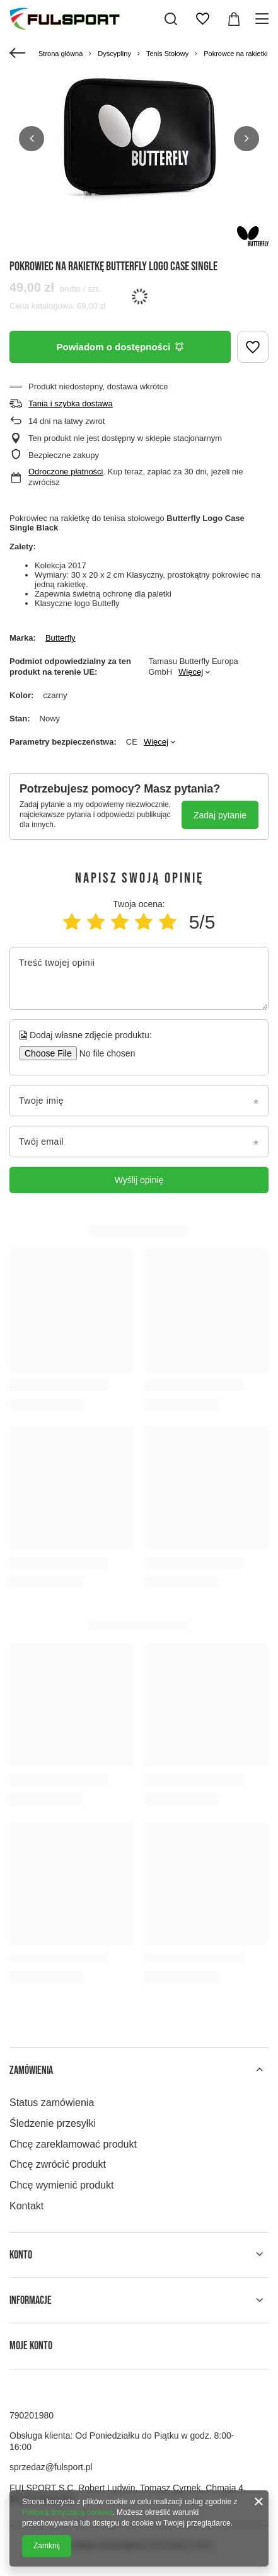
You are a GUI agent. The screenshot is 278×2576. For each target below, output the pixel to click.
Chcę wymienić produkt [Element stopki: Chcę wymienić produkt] (61, 2185)
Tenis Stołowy (167, 53)
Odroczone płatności (65, 471)
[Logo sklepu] (64, 18)
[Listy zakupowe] (202, 19)
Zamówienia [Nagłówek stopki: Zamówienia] (31, 2070)
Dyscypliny (114, 53)
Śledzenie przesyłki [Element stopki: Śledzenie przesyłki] (52, 2123)
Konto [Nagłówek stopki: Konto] (20, 2255)
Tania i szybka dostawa (70, 403)
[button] (31, 138)
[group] (139, 139)
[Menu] (264, 19)
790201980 (31, 2415)
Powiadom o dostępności (120, 346)
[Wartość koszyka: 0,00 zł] (234, 19)
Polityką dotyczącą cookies (67, 2512)
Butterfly (60, 638)
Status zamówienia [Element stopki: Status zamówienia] (51, 2102)
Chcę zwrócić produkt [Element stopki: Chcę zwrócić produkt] (57, 2164)
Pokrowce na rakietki (236, 53)
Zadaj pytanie (220, 815)
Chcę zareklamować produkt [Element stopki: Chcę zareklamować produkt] (73, 2144)
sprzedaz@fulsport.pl (51, 2467)
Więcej (190, 672)
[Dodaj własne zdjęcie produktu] (103, 1053)
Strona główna (60, 53)
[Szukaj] (171, 19)
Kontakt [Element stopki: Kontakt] (26, 2206)
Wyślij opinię (139, 1180)
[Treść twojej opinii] (139, 978)
